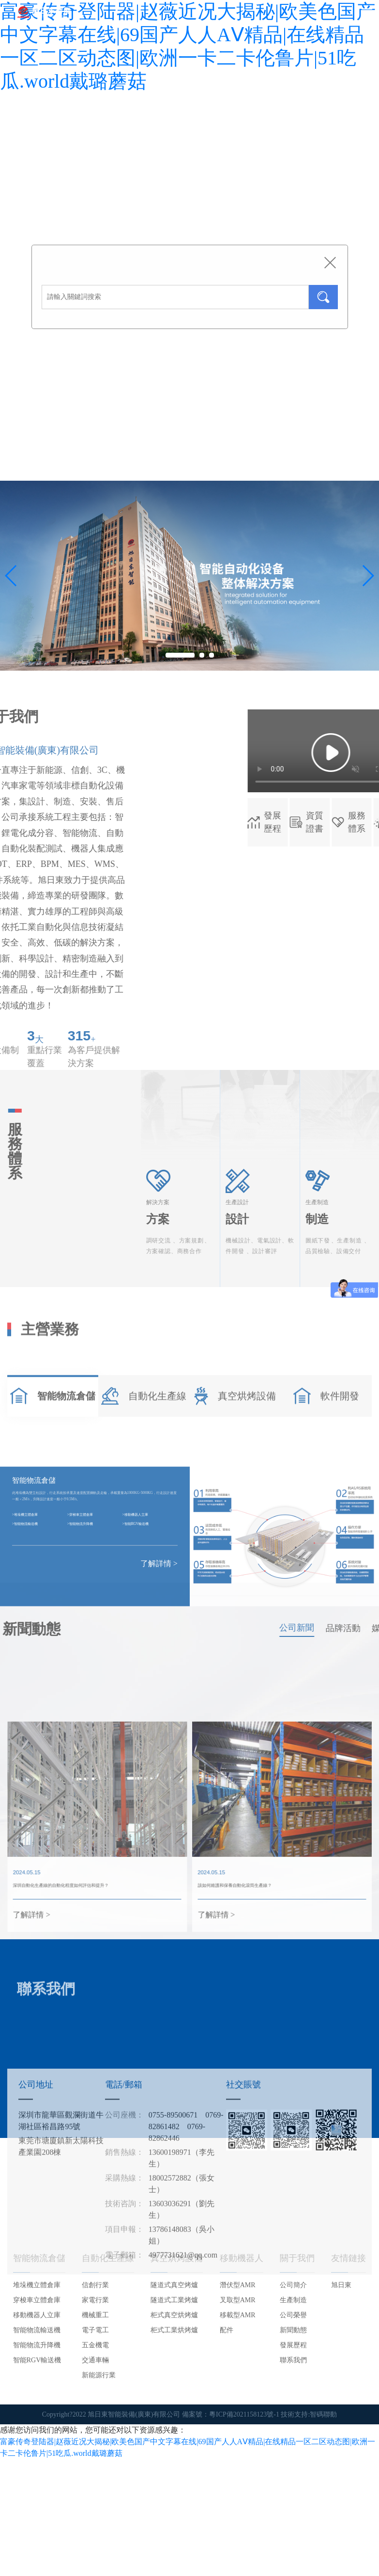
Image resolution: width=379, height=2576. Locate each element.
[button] (367, 575)
